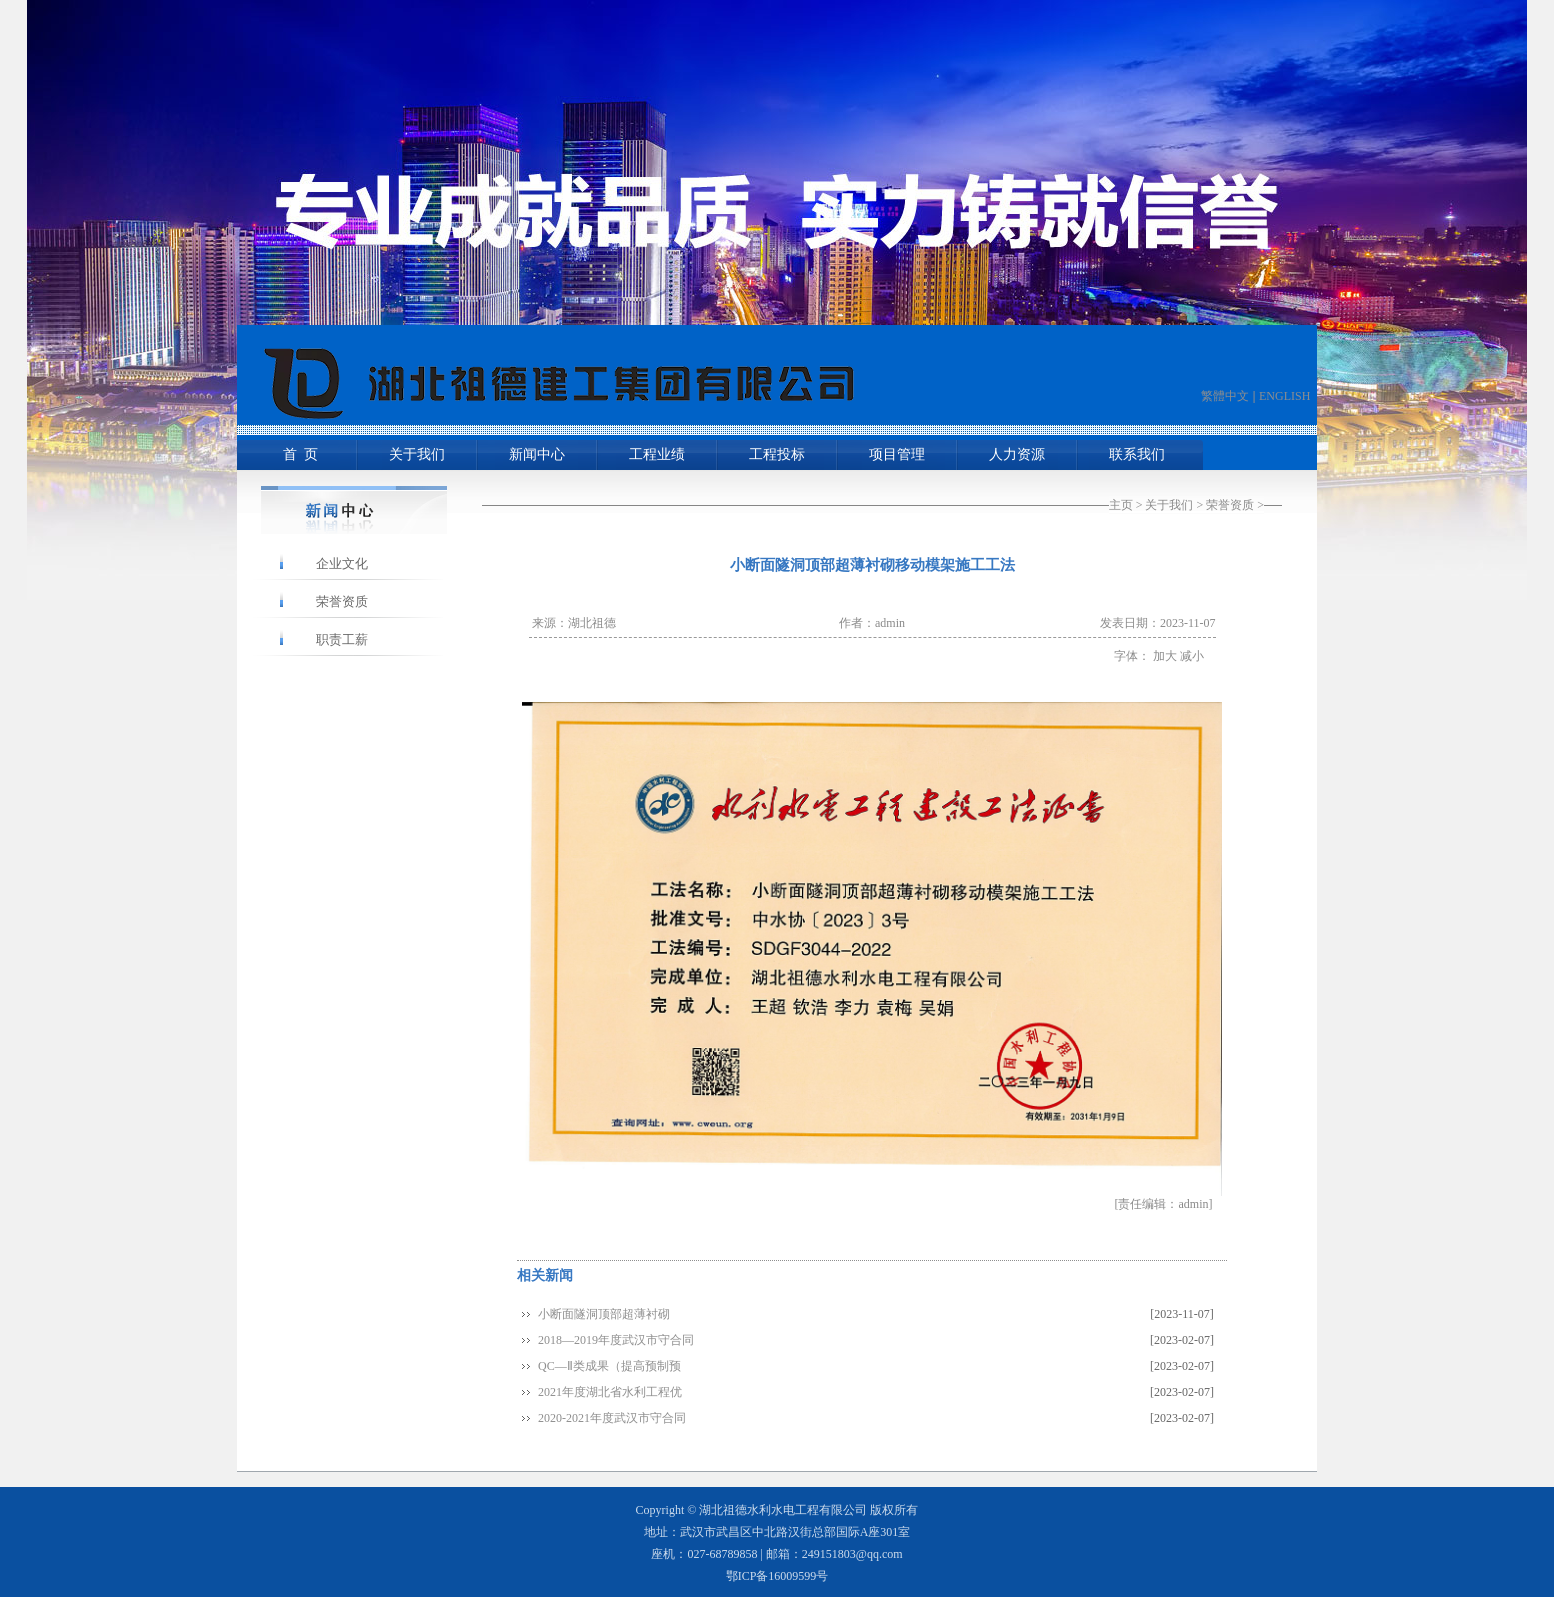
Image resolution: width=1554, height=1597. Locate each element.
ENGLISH (1284, 396)
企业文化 (342, 563)
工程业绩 (657, 454)
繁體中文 (1225, 396)
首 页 (297, 454)
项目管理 (897, 454)
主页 (1121, 505)
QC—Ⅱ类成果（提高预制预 (609, 1366)
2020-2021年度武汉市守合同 (612, 1418)
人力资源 (1017, 454)
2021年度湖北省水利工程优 (610, 1392)
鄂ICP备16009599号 (777, 1576)
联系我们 (1137, 454)
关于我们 (417, 454)
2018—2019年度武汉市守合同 (616, 1340)
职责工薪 (342, 639)
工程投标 (777, 454)
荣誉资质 (1230, 505)
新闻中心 (537, 454)
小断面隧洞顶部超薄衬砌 (604, 1314)
